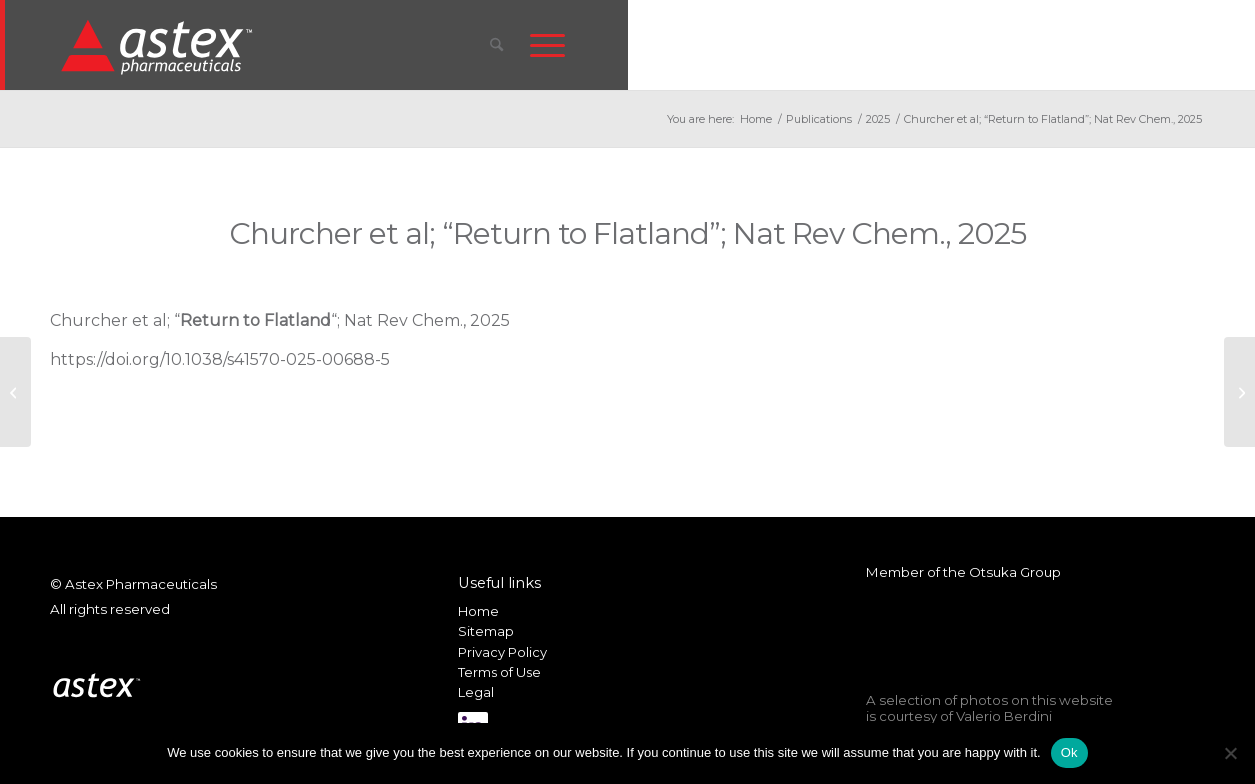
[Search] (496, 45)
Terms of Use (499, 672)
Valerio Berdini (1004, 716)
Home (478, 611)
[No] (1230, 753)
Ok (1069, 752)
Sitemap (486, 631)
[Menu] (547, 45)
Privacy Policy (502, 652)
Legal (476, 692)
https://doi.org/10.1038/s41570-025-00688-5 (220, 359)
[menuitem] (496, 45)
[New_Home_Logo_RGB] (159, 46)
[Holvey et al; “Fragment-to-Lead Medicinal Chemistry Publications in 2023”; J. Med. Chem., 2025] (15, 392)
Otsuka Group (1015, 572)
